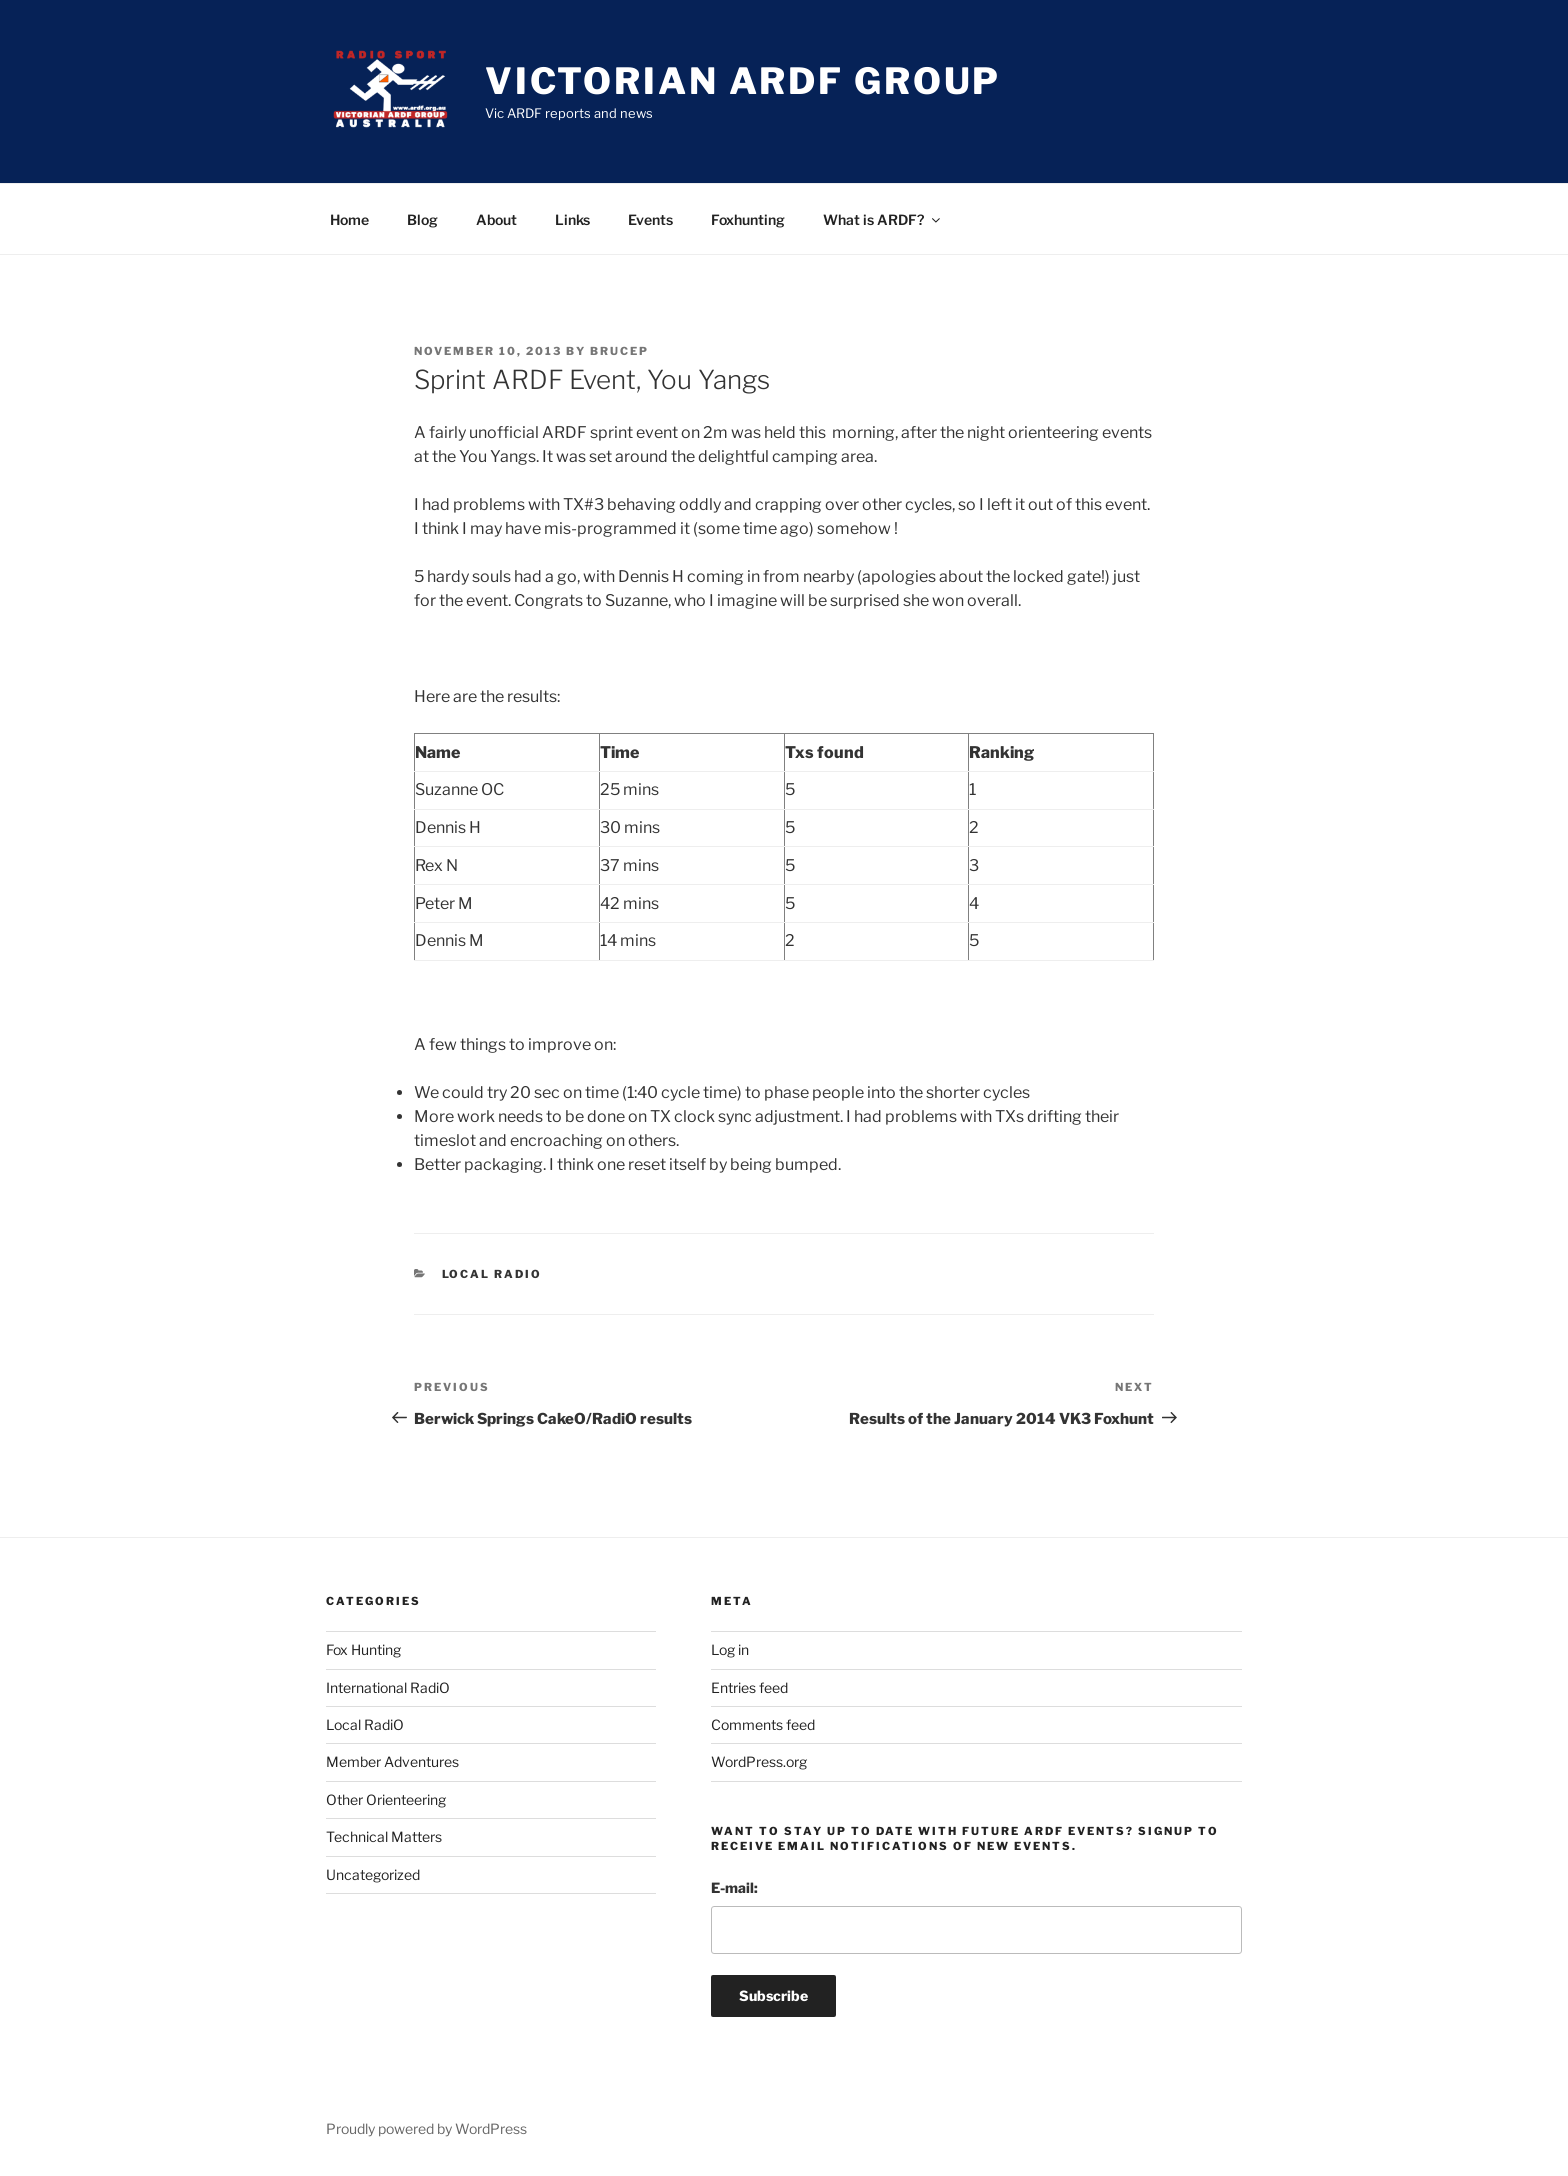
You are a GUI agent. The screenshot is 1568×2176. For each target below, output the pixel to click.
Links (572, 219)
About (496, 219)
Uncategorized (373, 1874)
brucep (619, 351)
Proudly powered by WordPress (426, 2128)
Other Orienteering (386, 1799)
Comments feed (763, 1724)
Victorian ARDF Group (743, 81)
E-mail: (734, 1887)
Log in (730, 1649)
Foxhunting (748, 219)
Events (650, 219)
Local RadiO (492, 1274)
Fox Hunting (363, 1649)
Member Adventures (392, 1761)
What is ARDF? (883, 219)
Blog (422, 219)
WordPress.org (759, 1761)
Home (349, 219)
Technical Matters (384, 1836)
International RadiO (388, 1687)
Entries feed (749, 1687)
